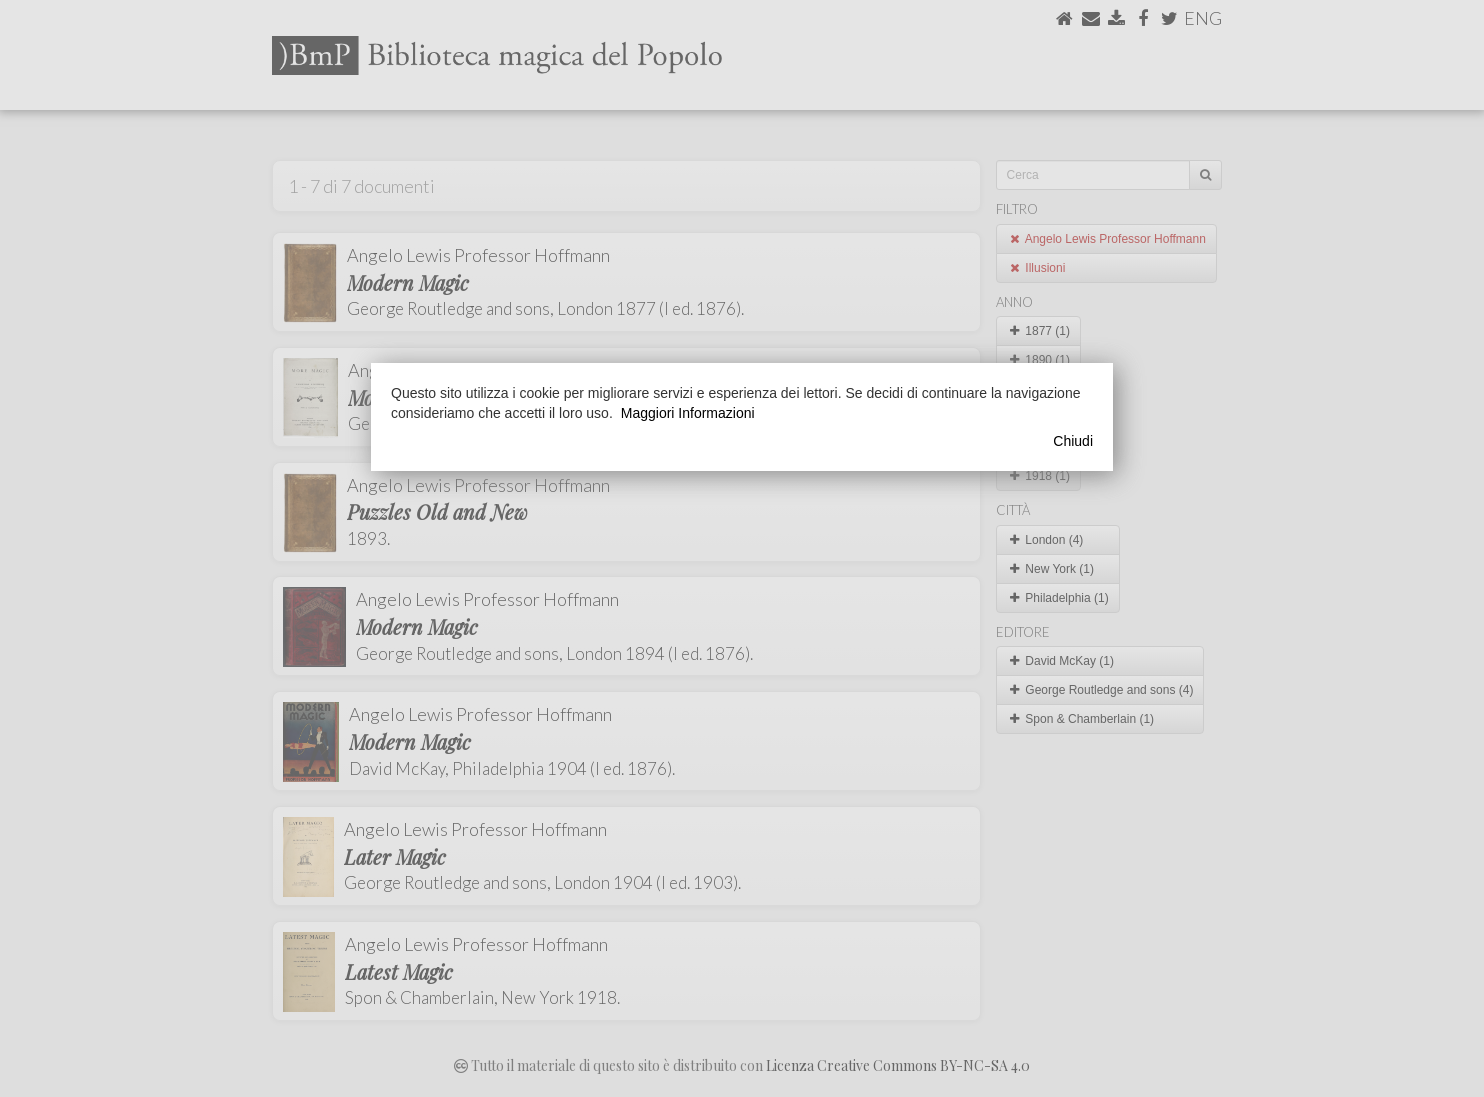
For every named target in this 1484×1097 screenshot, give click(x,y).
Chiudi (1073, 441)
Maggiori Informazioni (688, 413)
